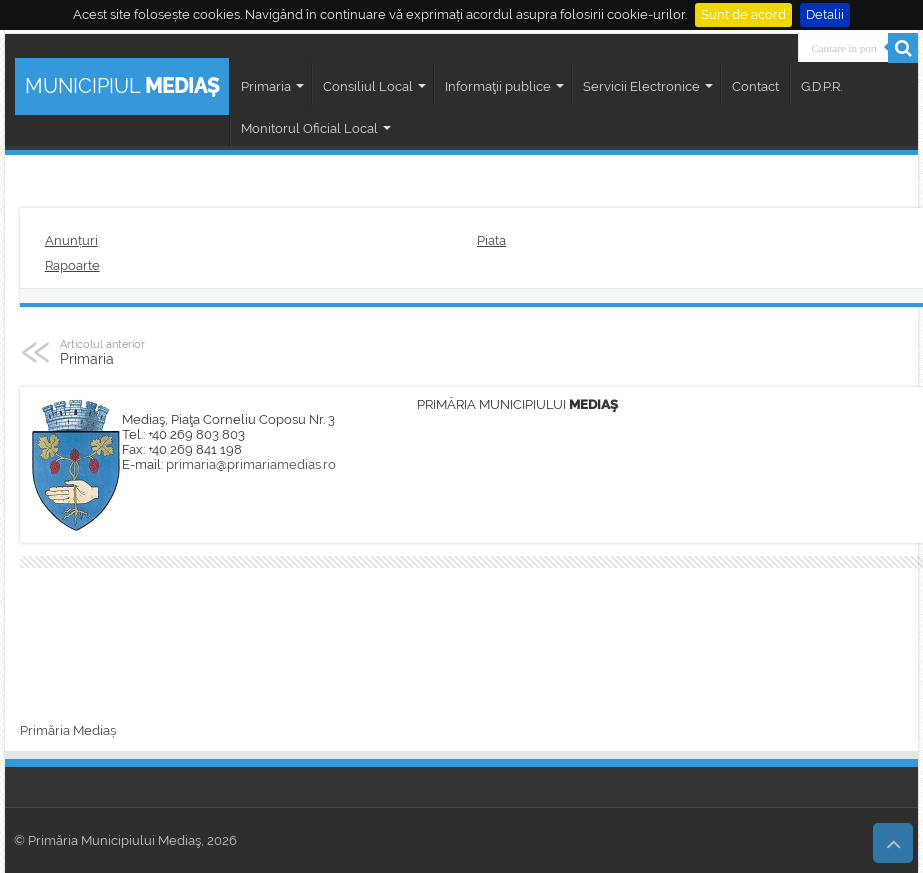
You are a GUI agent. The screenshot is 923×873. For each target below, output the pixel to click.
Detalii (825, 14)
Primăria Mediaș (68, 730)
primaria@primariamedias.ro (251, 464)
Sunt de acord (743, 14)
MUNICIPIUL (122, 86)
